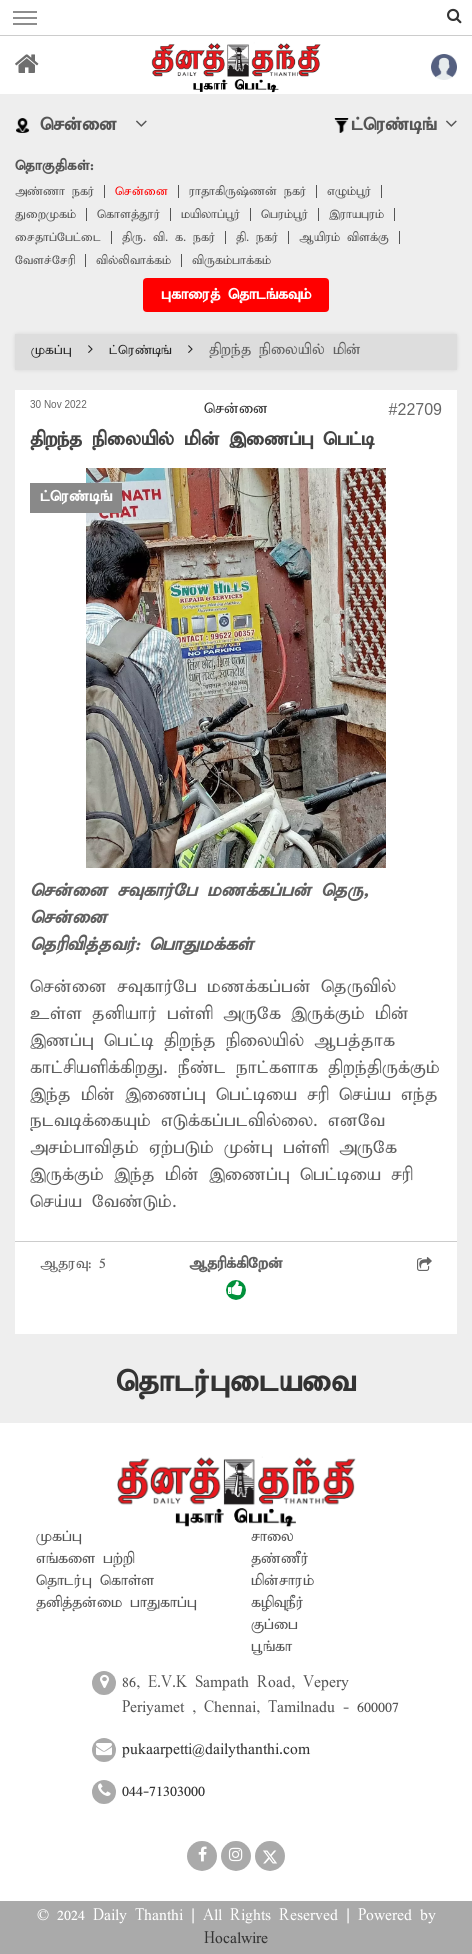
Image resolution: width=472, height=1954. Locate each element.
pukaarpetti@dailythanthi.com (216, 1750)
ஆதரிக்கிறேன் (236, 1277)
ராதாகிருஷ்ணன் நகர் (247, 191)
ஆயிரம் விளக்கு (344, 237)
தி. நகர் (257, 237)
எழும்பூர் (349, 191)
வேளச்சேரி (45, 260)
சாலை (272, 1537)
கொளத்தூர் (128, 214)
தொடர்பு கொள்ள (95, 1581)
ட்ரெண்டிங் (151, 350)
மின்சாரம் (282, 1581)
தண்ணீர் (280, 1559)
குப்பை (274, 1625)
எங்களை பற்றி (85, 1559)
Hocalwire (236, 1939)
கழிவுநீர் (277, 1603)
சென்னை (141, 191)
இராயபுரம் (356, 214)
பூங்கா (271, 1647)
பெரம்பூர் (284, 214)
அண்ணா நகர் (54, 191)
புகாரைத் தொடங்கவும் (236, 295)
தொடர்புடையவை (236, 1382)
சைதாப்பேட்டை (58, 237)
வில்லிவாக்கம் (133, 260)
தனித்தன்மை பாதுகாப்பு (116, 1603)
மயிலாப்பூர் (210, 214)
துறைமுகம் (45, 214)
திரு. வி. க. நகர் (168, 237)
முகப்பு (62, 350)
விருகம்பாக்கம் (231, 260)
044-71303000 (163, 1792)
